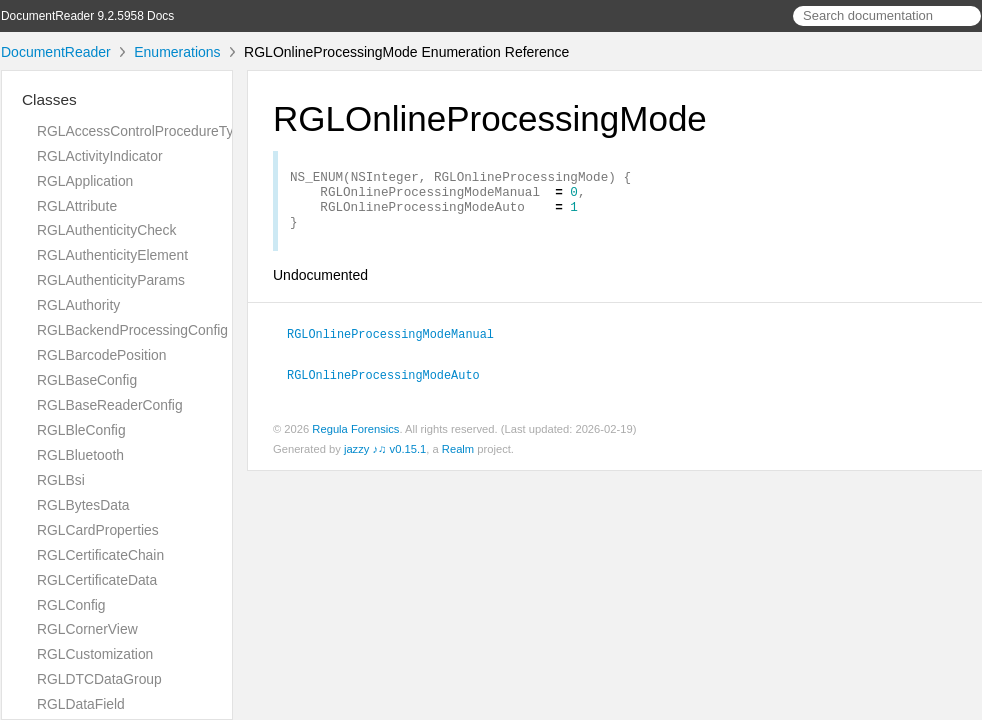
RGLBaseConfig (87, 380)
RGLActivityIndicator (100, 156)
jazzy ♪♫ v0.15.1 (385, 459)
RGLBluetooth (80, 455)
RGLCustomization (95, 654)
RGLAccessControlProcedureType (143, 131)
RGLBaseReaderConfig (110, 405)
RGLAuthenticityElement (112, 255)
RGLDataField (81, 704)
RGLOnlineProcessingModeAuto (392, 385)
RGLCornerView (87, 629)
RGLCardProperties (98, 530)
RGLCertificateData (97, 580)
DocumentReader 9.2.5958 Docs (87, 16)
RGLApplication (85, 181)
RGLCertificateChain (100, 555)
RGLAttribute (77, 206)
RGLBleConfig (81, 430)
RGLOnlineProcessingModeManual (399, 345)
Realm (458, 459)
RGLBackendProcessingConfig (132, 330)
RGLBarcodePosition (101, 355)
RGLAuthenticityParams (111, 280)
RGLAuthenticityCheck (106, 230)
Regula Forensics (355, 439)
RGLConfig (71, 605)
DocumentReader (56, 52)
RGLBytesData (83, 505)
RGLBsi (61, 480)
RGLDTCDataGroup (99, 679)
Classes (49, 99)
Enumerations (177, 52)
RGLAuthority (78, 305)
